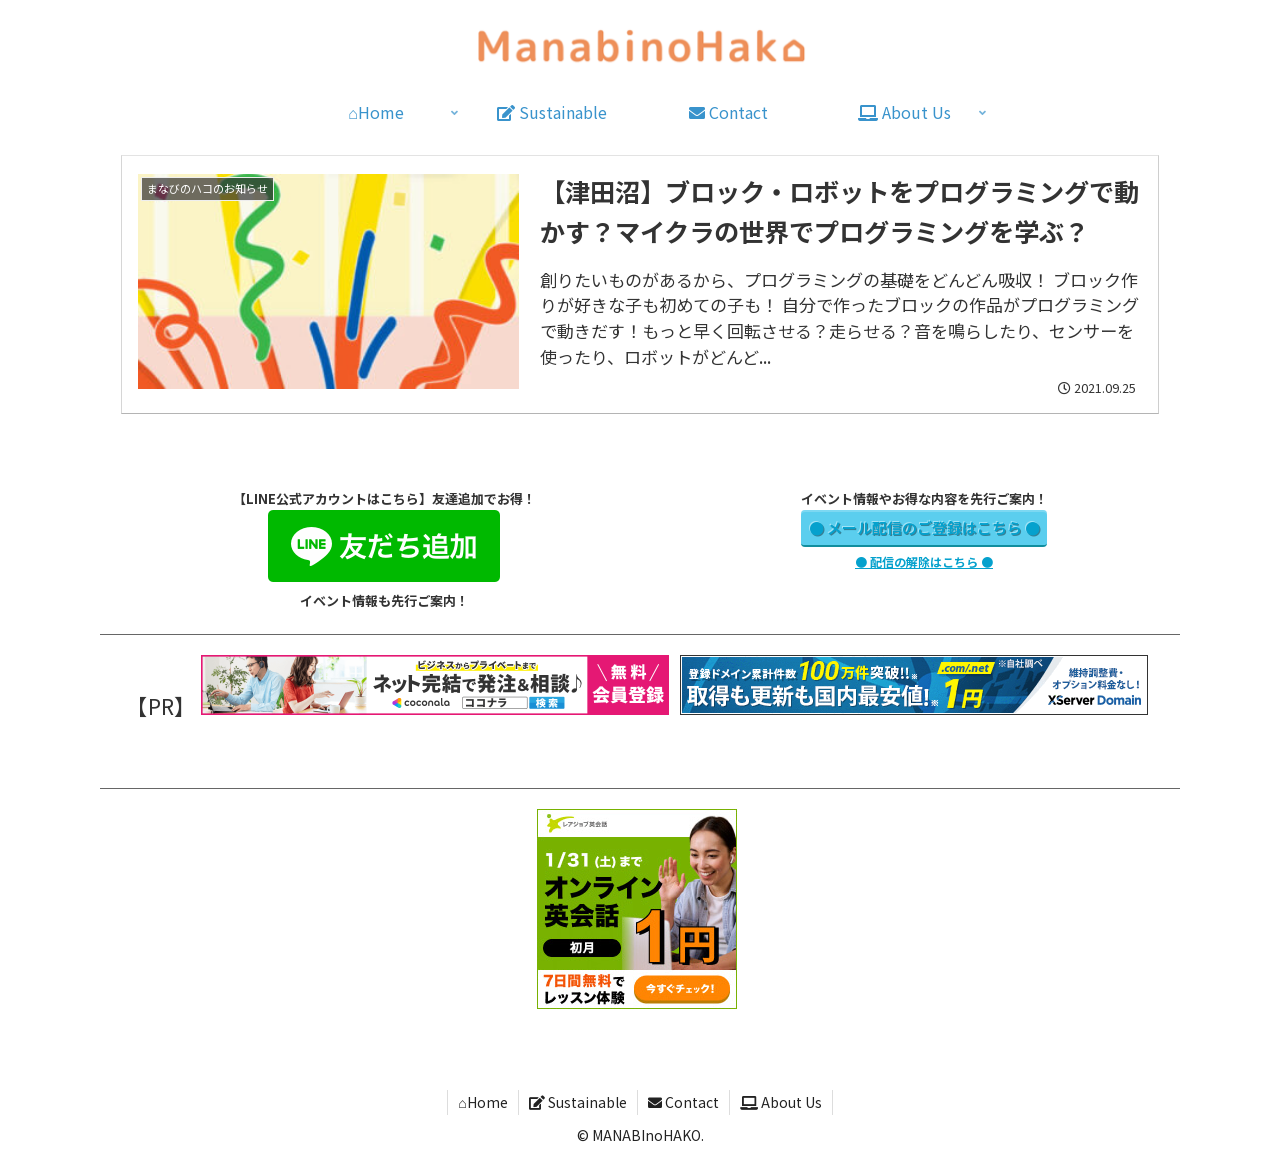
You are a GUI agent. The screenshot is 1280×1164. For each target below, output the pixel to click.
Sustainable (578, 1102)
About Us (781, 1102)
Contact (683, 1102)
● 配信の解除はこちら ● (924, 561)
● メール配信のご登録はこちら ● (924, 527)
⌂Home (482, 1102)
